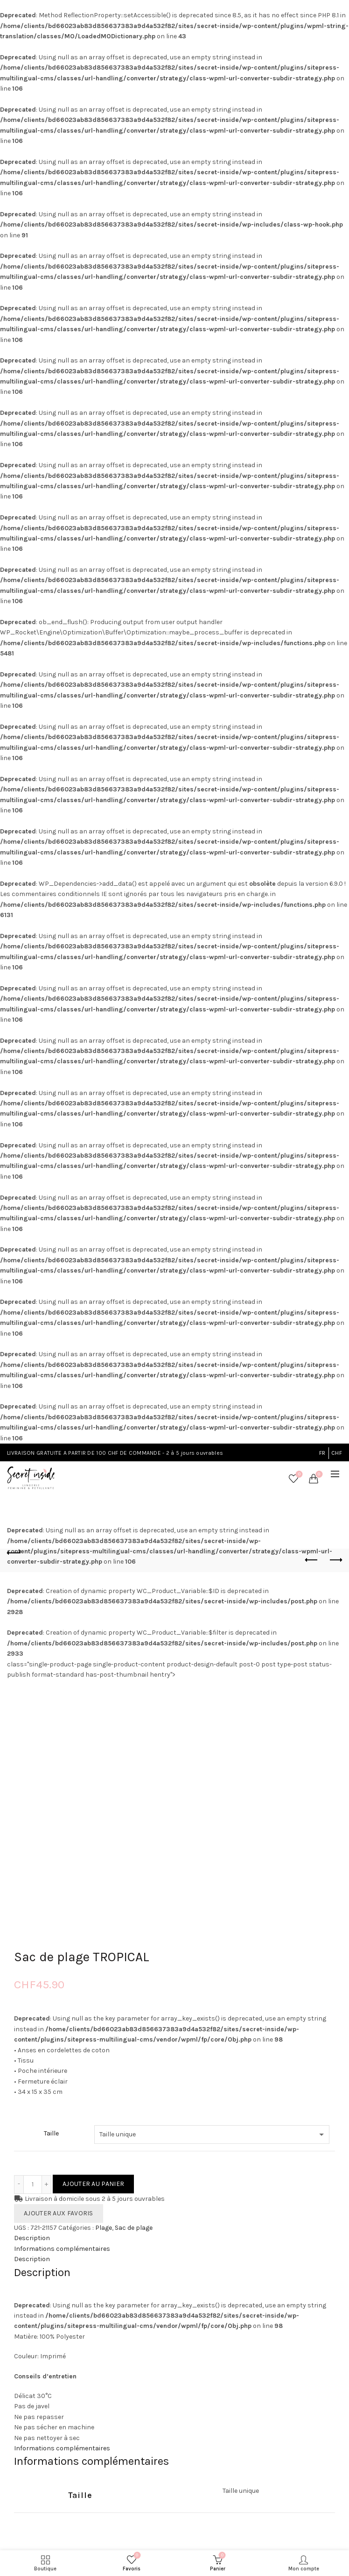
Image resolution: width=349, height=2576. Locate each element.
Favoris (298, 1475)
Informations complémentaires (62, 2249)
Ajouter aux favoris (58, 2213)
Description (32, 2238)
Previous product (312, 1559)
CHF (336, 1453)
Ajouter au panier (93, 2184)
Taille (51, 2133)
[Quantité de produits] (32, 2184)
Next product (335, 1559)
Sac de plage (134, 2228)
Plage (103, 2228)
